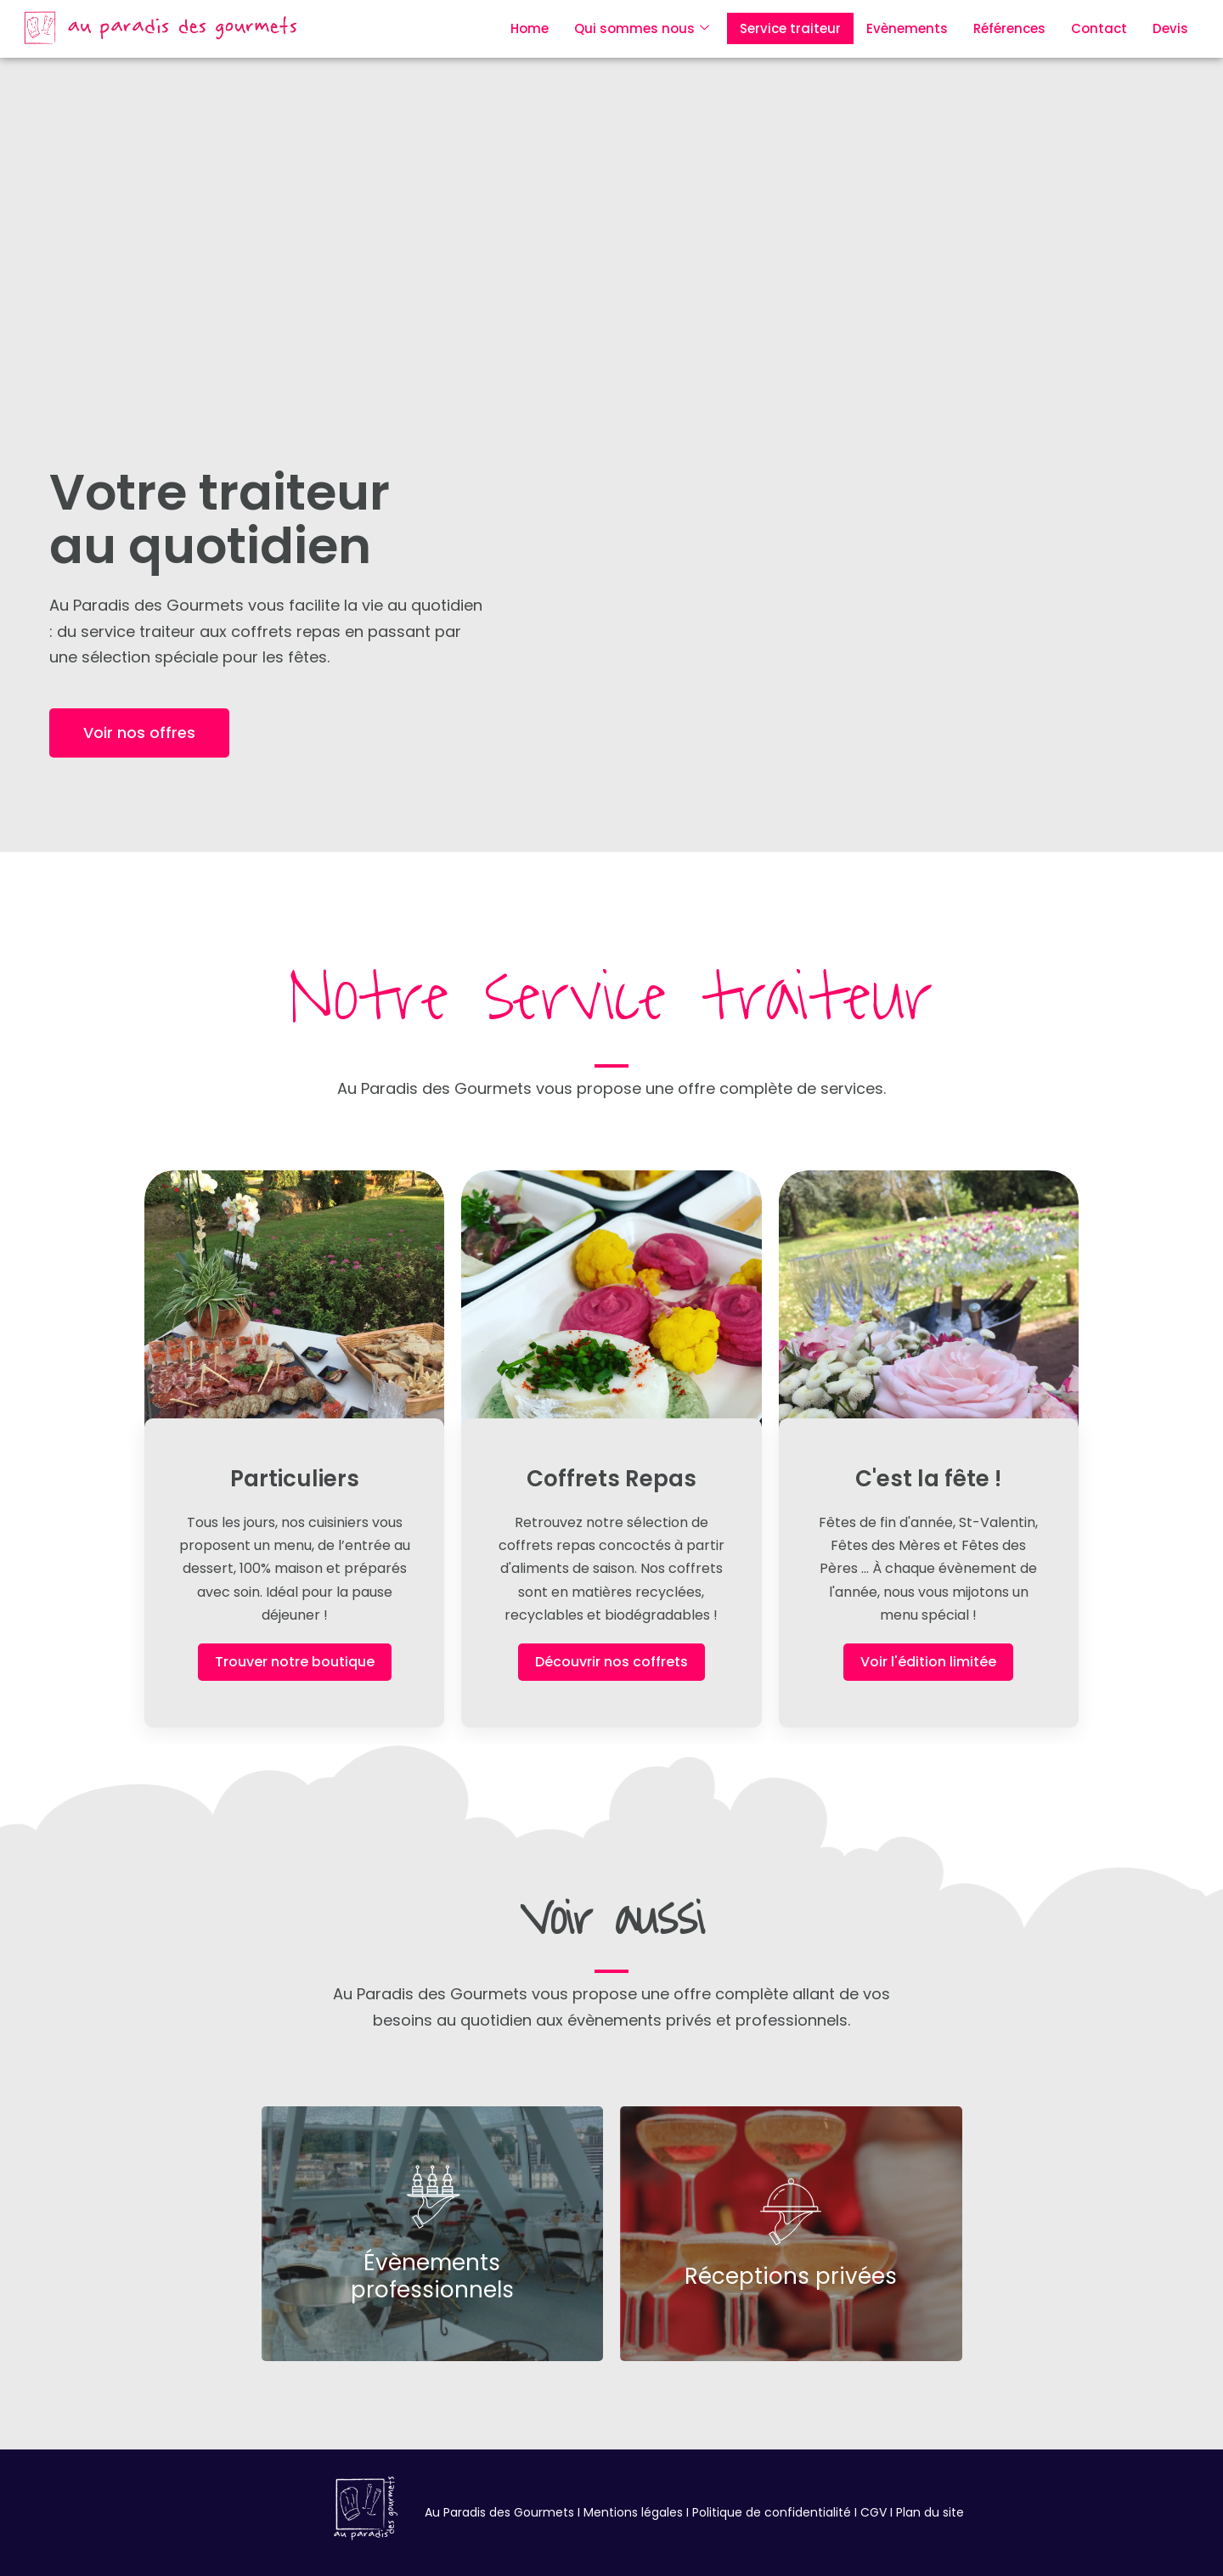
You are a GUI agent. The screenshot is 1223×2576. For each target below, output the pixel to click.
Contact (1099, 28)
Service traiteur (790, 28)
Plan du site (930, 2512)
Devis (1170, 28)
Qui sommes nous (641, 28)
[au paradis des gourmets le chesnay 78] (366, 2508)
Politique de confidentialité (771, 2512)
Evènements (907, 28)
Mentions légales (633, 2512)
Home (529, 28)
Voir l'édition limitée (928, 1661)
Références (1009, 28)
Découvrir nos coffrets (611, 1661)
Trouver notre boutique (295, 1661)
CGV (872, 2512)
